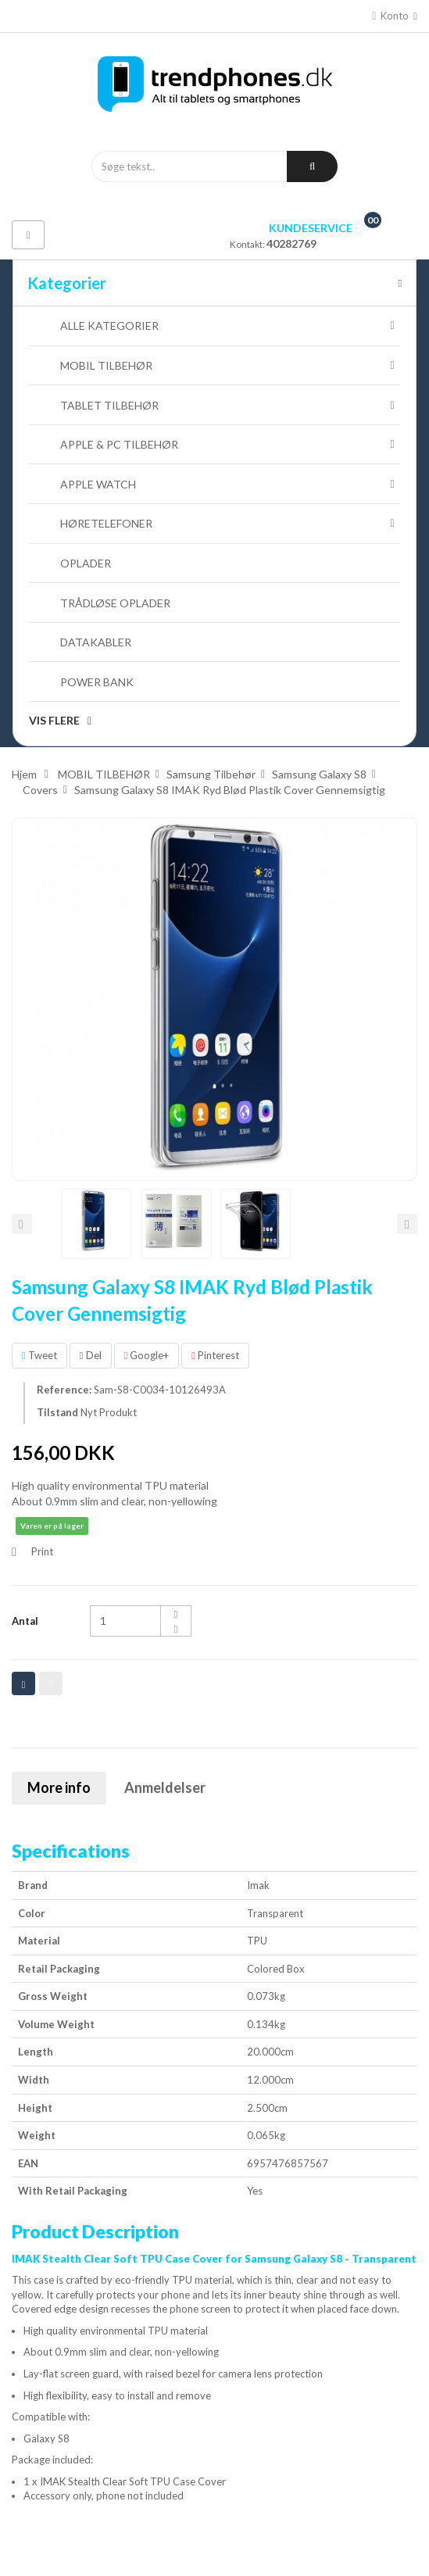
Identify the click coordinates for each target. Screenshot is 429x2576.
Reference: (64, 1389)
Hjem (24, 774)
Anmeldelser (165, 1787)
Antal (25, 1621)
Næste (407, 1224)
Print (42, 1551)
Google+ (147, 1355)
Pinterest (215, 1355)
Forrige (22, 1224)
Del (91, 1355)
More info (59, 1787)
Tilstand (57, 1412)
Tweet (39, 1355)
